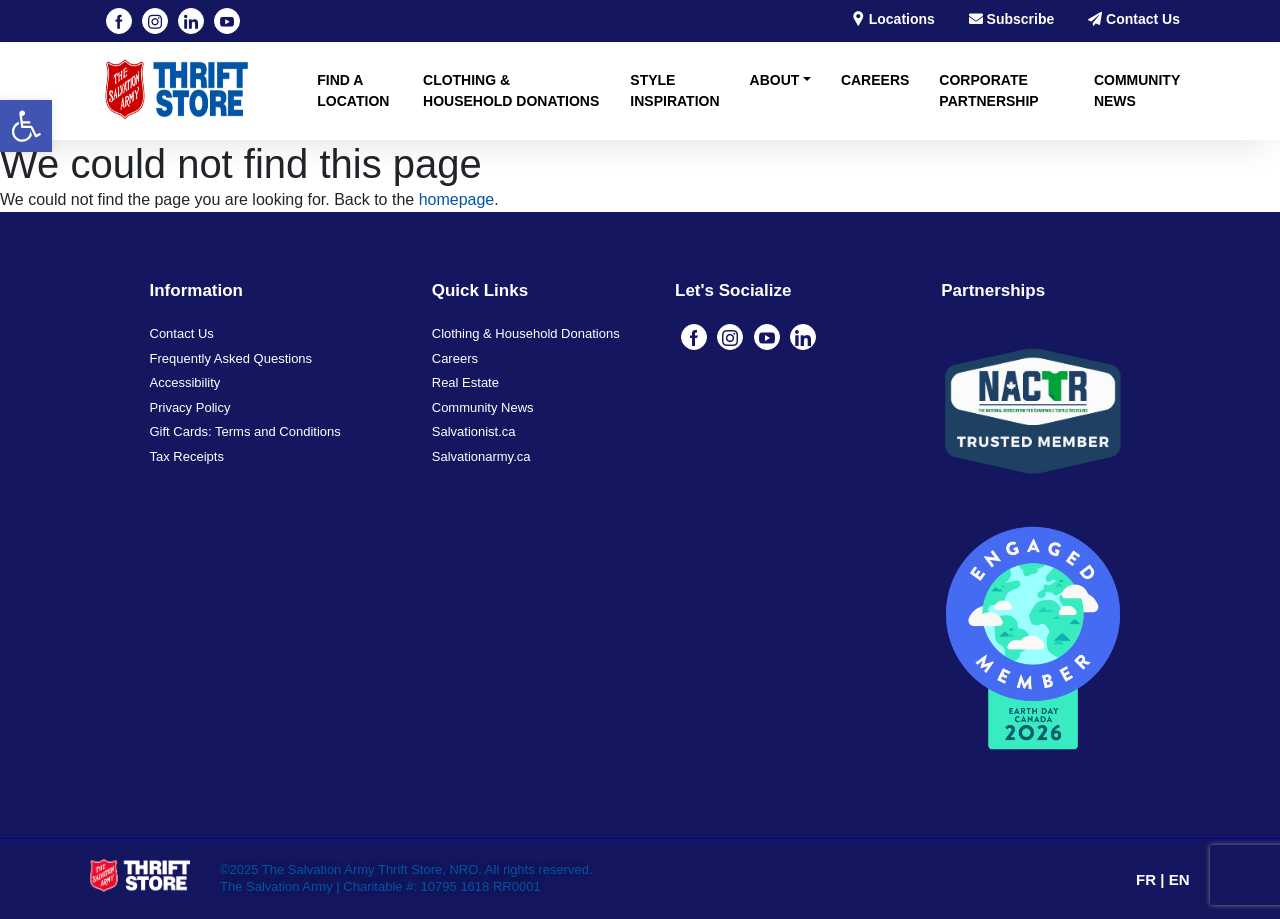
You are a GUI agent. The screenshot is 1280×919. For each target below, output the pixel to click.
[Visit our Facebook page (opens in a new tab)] (119, 21)
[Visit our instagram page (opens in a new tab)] (155, 21)
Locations (893, 19)
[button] (26, 126)
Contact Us (1134, 19)
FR (1148, 879)
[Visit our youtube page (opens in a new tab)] (227, 21)
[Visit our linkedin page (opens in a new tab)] (191, 21)
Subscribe (1012, 19)
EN (1179, 879)
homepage (457, 199)
